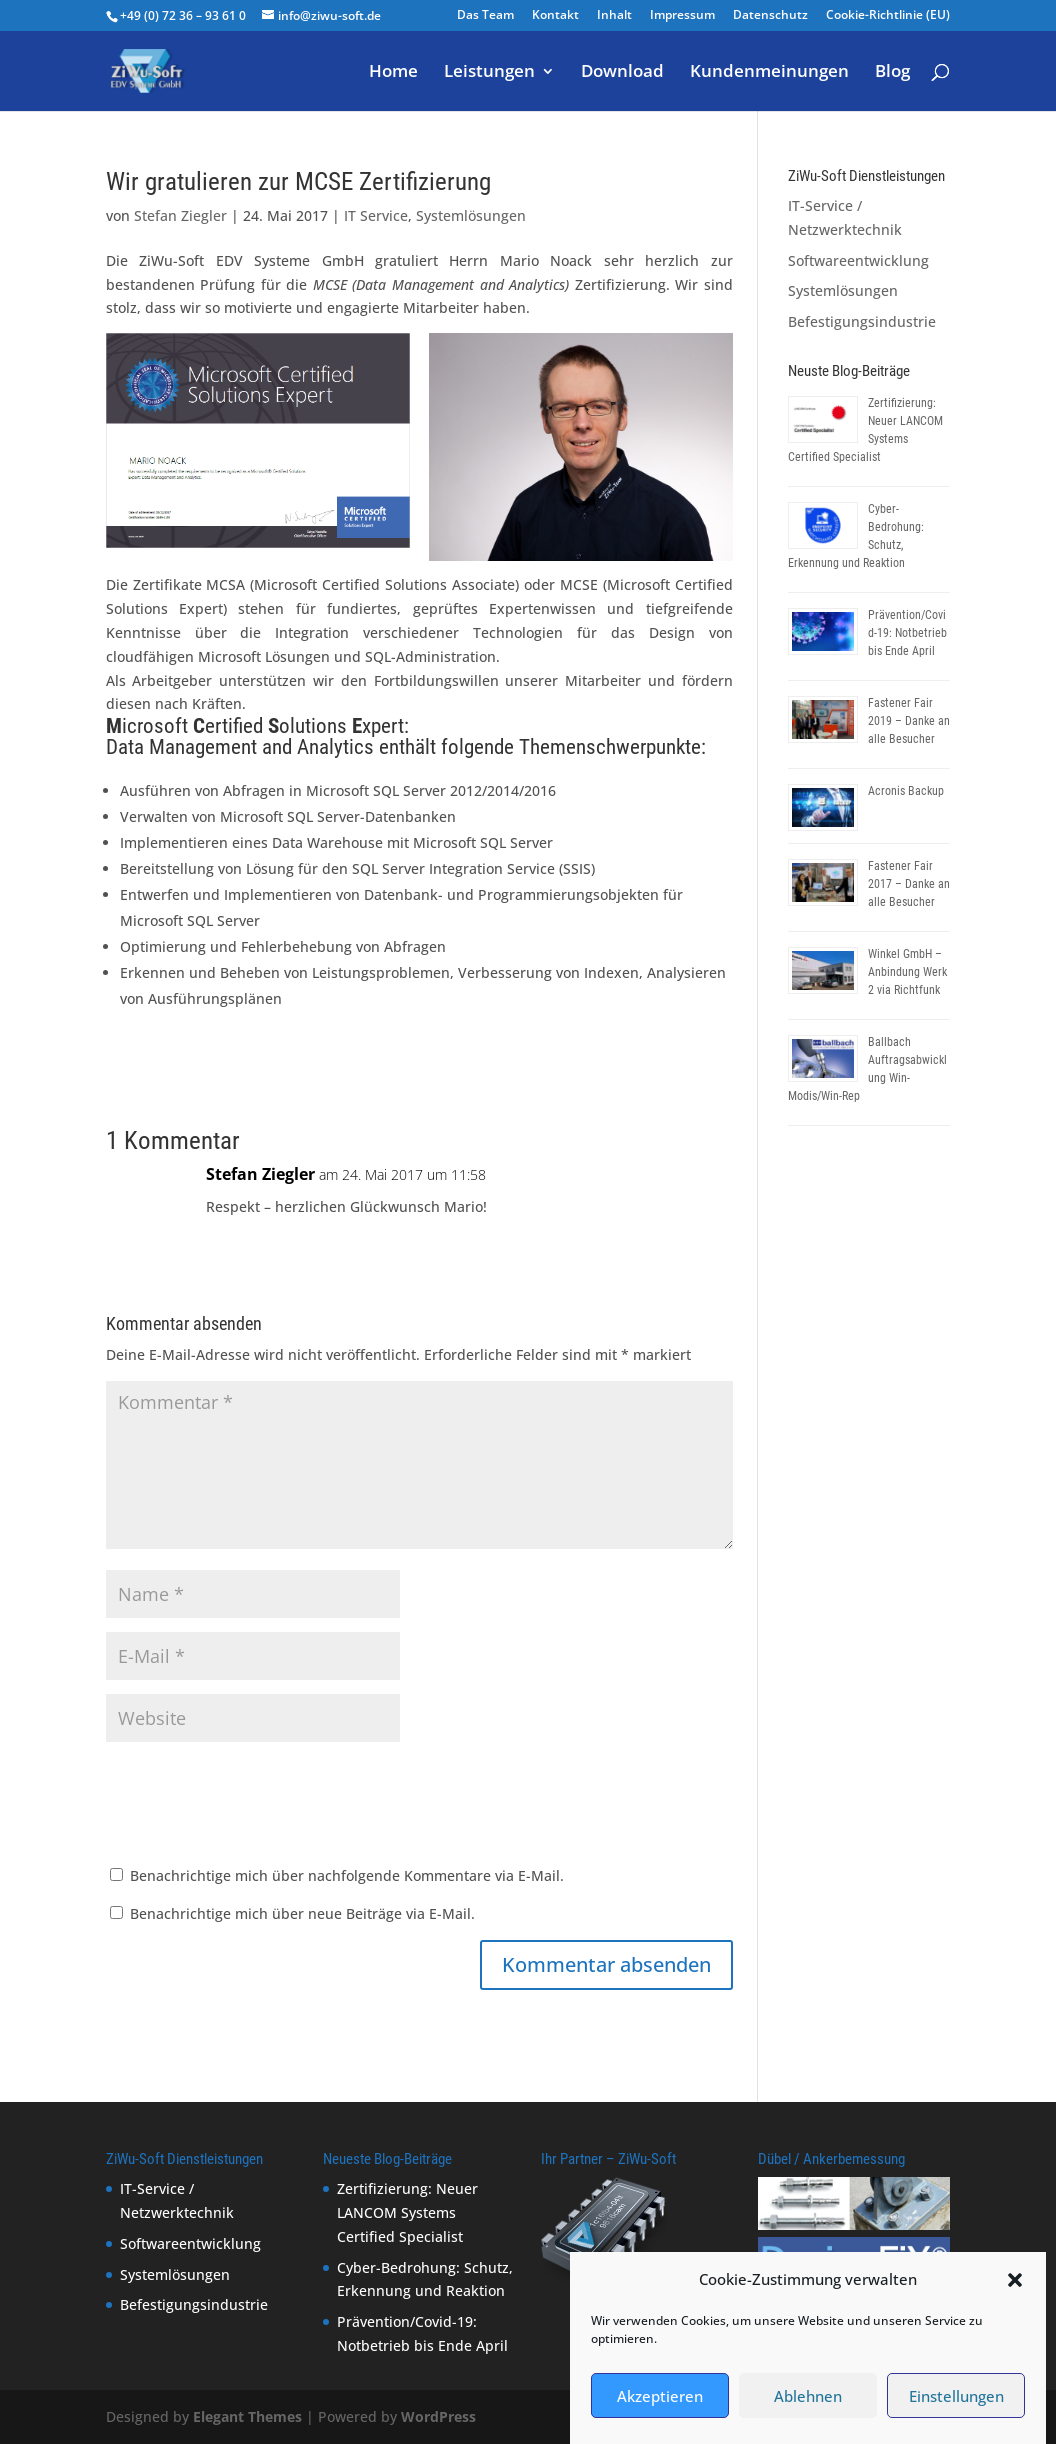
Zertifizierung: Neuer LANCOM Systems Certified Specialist (407, 2212)
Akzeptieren (660, 2396)
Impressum (682, 16)
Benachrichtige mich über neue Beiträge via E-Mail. (302, 1913)
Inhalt (614, 16)
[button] (1015, 2281)
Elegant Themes (247, 2416)
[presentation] (258, 1805)
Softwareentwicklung (858, 260)
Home (393, 73)
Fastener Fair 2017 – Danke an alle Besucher (909, 884)
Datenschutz (770, 16)
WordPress (438, 2416)
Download (622, 73)
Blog (892, 73)
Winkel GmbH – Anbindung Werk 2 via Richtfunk (907, 972)
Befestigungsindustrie (862, 321)
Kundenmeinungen (769, 73)
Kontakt (555, 16)
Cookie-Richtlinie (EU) (888, 16)
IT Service (376, 215)
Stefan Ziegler (180, 215)
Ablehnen (808, 2396)
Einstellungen (956, 2396)
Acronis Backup (906, 791)
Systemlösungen (471, 215)
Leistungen (489, 73)
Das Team (485, 16)
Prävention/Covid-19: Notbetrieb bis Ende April (907, 633)
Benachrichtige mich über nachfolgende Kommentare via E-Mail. (347, 1875)
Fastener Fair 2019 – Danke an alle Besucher (909, 721)
